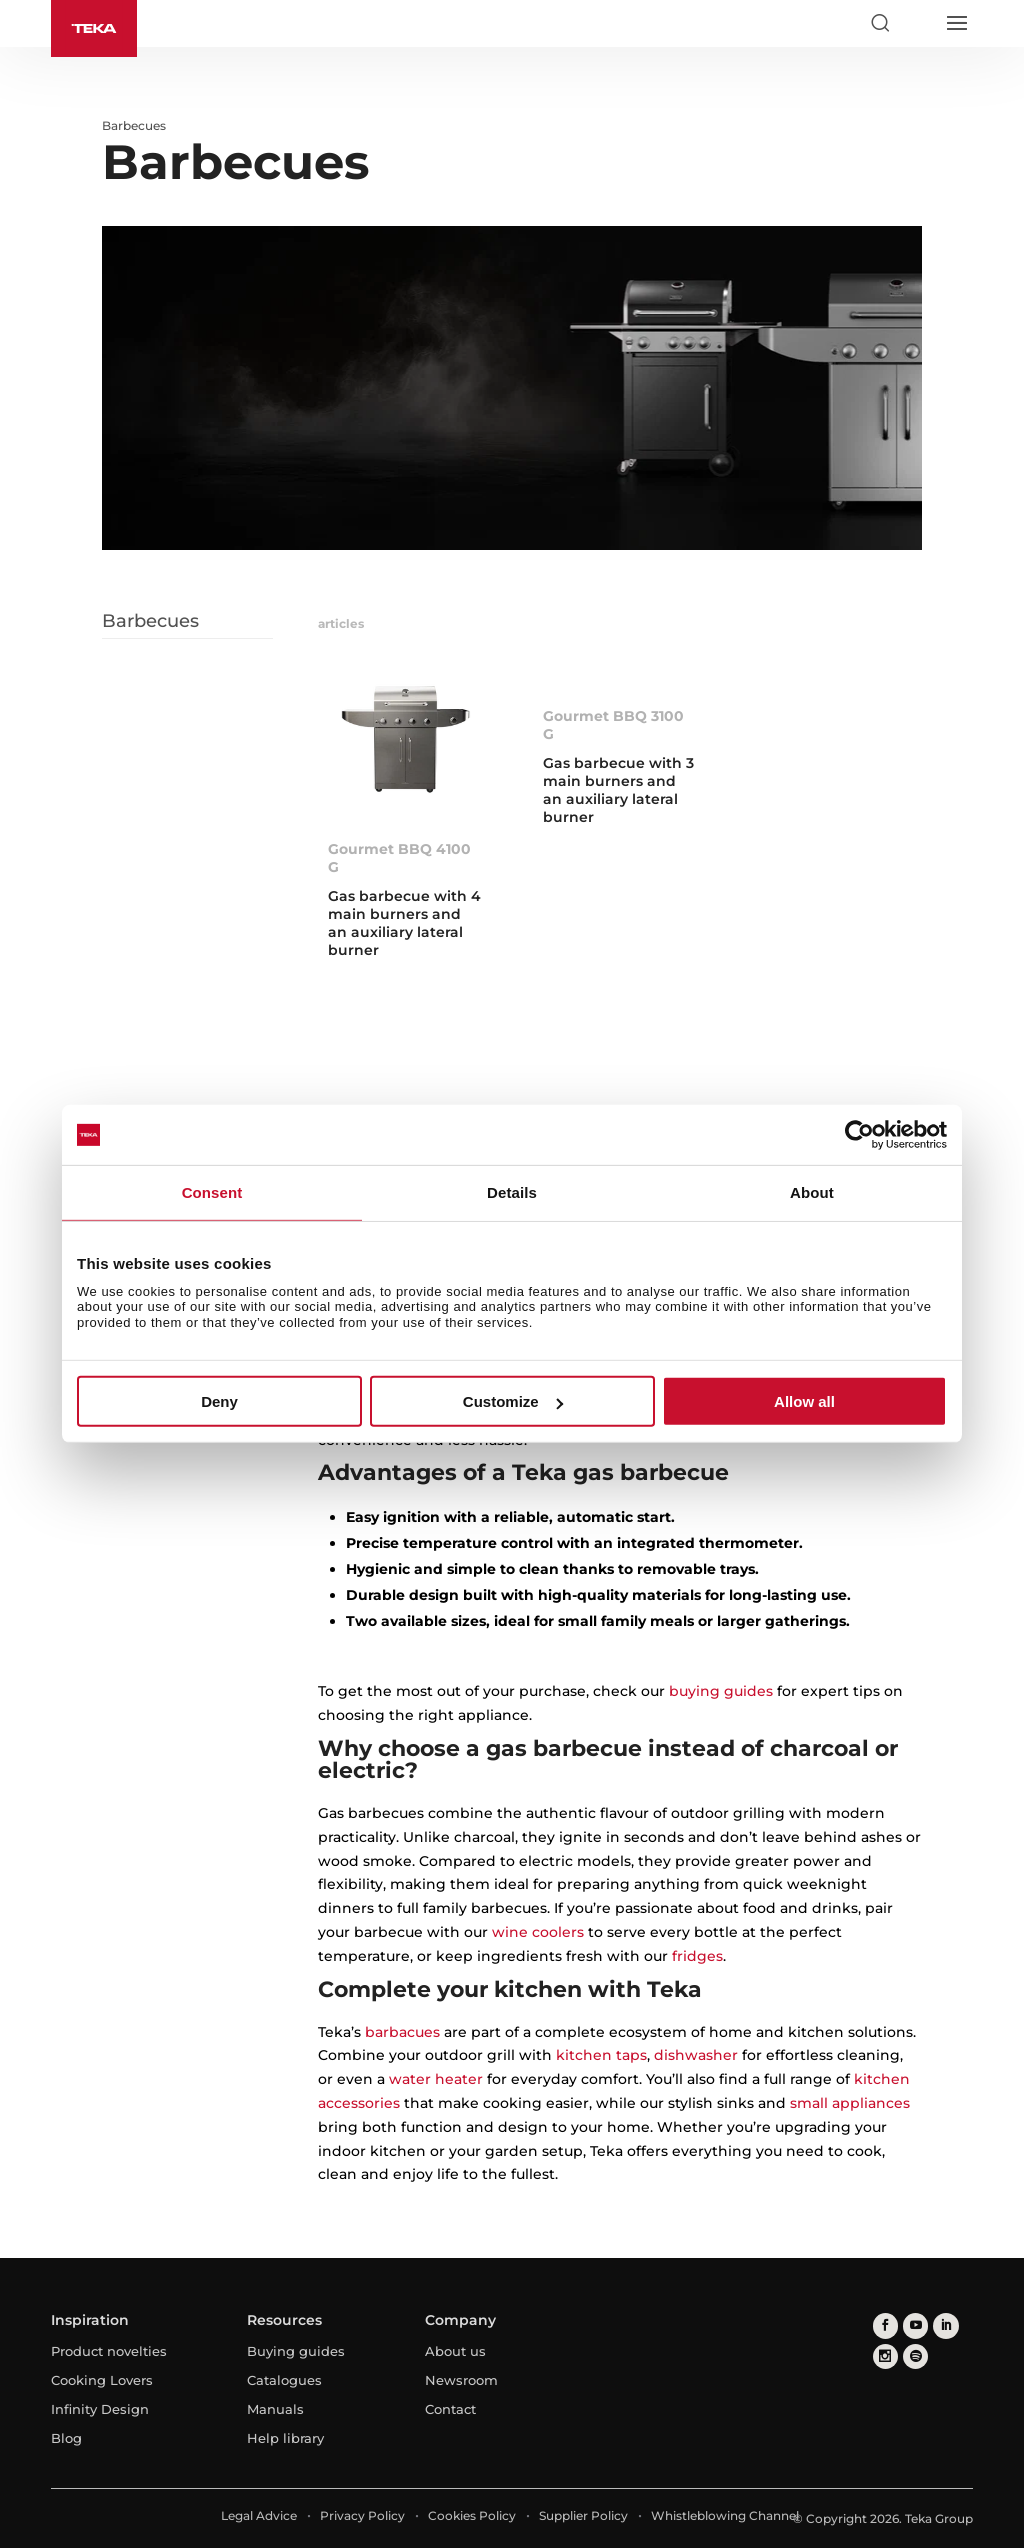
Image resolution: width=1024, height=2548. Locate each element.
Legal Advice (259, 2515)
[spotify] (915, 2355)
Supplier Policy (583, 2515)
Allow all (804, 1401)
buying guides (721, 1691)
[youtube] (915, 2325)
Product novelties (109, 2351)
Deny (219, 1401)
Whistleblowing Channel (725, 2515)
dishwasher (696, 2055)
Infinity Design (100, 2409)
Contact (450, 2409)
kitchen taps (601, 2055)
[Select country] (918, 23)
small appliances (850, 2103)
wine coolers (538, 1932)
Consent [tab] (212, 1192)
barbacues (402, 2032)
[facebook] (885, 2325)
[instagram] (885, 2355)
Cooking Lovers (102, 2380)
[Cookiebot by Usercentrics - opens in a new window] (859, 1135)
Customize (513, 1401)
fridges (697, 1956)
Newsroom (461, 2380)
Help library (285, 2438)
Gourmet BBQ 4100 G (399, 858)
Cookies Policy (472, 2515)
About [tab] (812, 1192)
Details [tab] (512, 1192)
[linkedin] (945, 2325)
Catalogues (284, 2380)
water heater (436, 2079)
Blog (66, 2438)
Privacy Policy (362, 2515)
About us (455, 2351)
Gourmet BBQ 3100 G (613, 725)
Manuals (275, 2409)
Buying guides (296, 2351)
